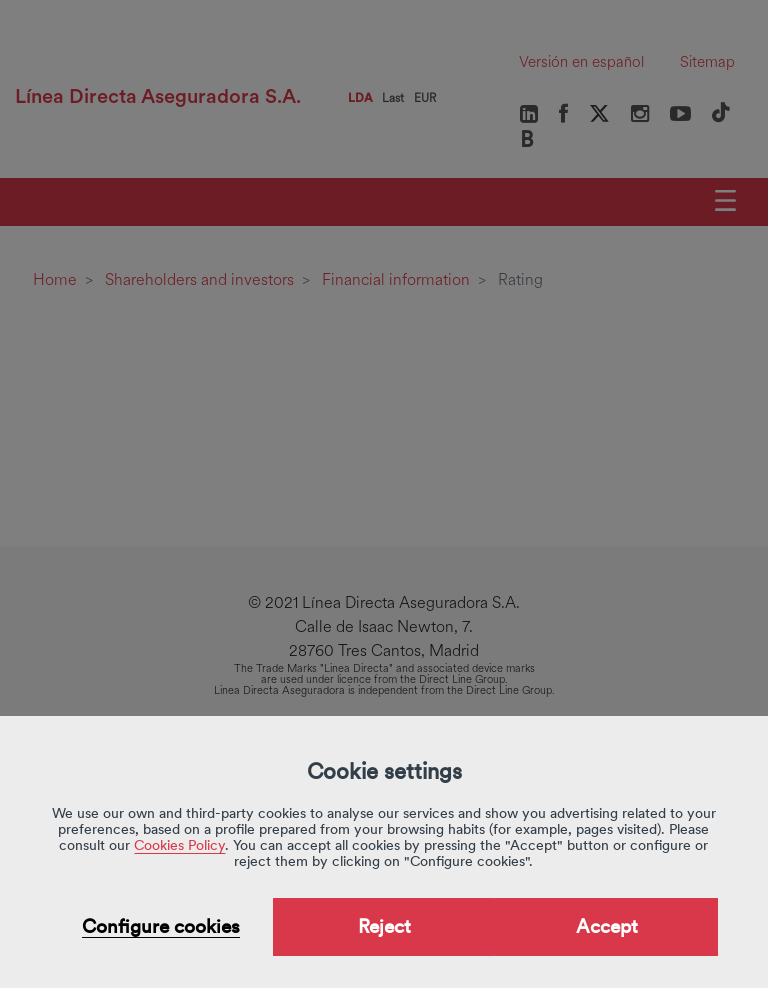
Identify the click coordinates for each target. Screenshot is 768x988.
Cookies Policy (179, 845)
